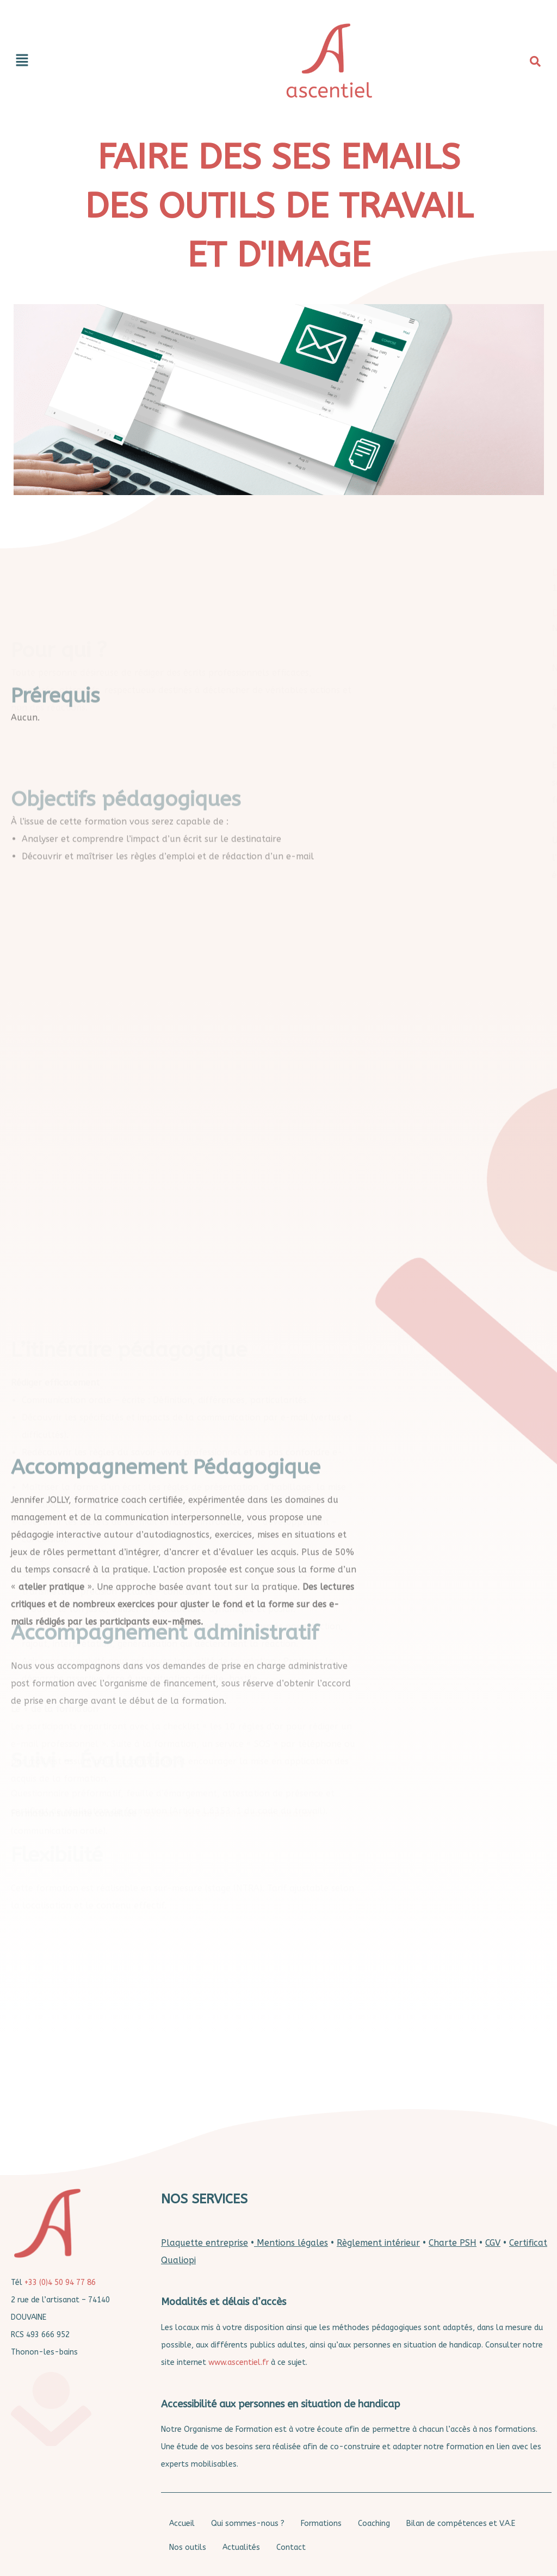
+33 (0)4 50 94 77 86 (60, 2282)
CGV (492, 2243)
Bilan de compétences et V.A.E (460, 2523)
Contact (291, 2547)
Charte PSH (452, 2243)
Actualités (241, 2547)
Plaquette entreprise (204, 2243)
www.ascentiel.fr (238, 2362)
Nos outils (187, 2547)
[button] (99, 61)
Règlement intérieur (378, 2243)
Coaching (374, 2523)
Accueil (182, 2523)
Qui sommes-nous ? (247, 2523)
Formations (321, 2523)
